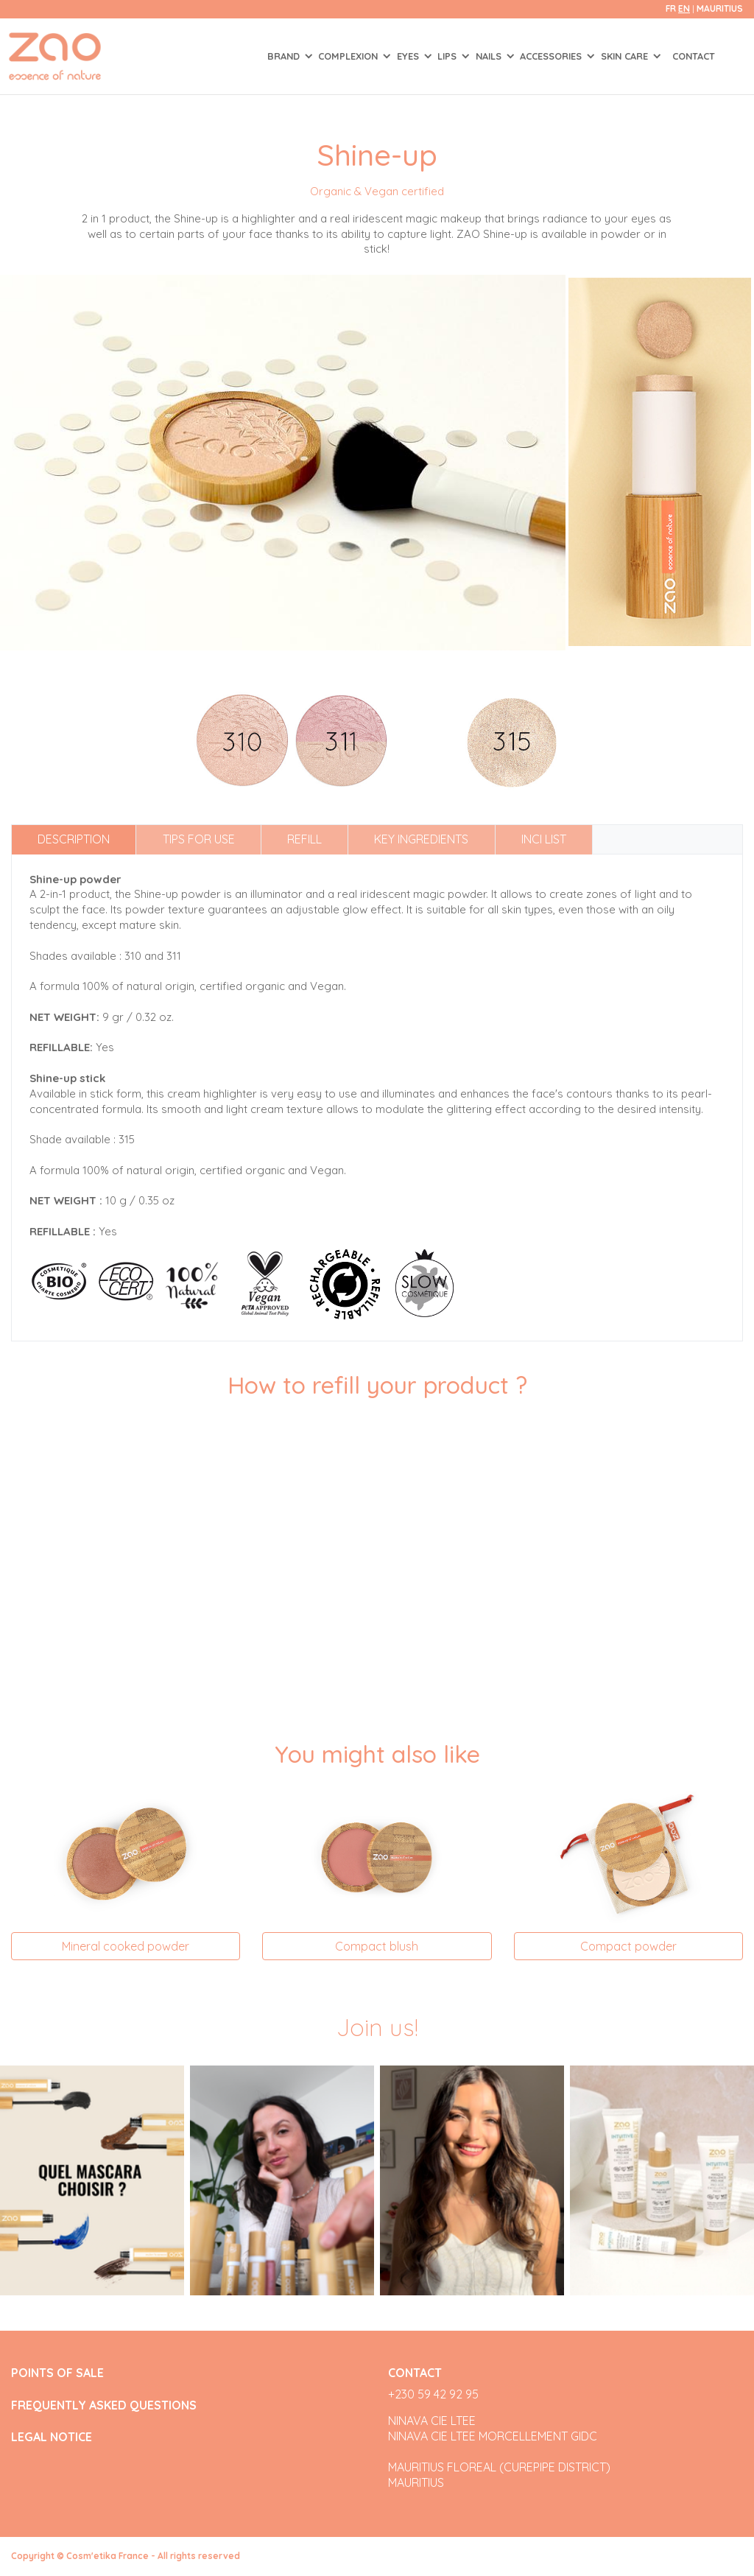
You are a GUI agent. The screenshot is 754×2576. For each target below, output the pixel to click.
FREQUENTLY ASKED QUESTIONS (104, 2405)
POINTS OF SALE (57, 2373)
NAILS (490, 56)
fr (671, 8)
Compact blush (376, 1946)
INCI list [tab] (543, 839)
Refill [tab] (304, 839)
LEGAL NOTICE (51, 2437)
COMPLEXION (349, 56)
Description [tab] (74, 839)
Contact (693, 56)
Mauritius (720, 8)
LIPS (448, 56)
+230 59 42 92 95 (433, 2394)
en (684, 8)
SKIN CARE (626, 56)
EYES (409, 56)
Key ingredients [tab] (421, 839)
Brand (285, 56)
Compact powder (628, 1946)
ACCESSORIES (552, 56)
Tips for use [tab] (199, 839)
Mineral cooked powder (125, 1946)
